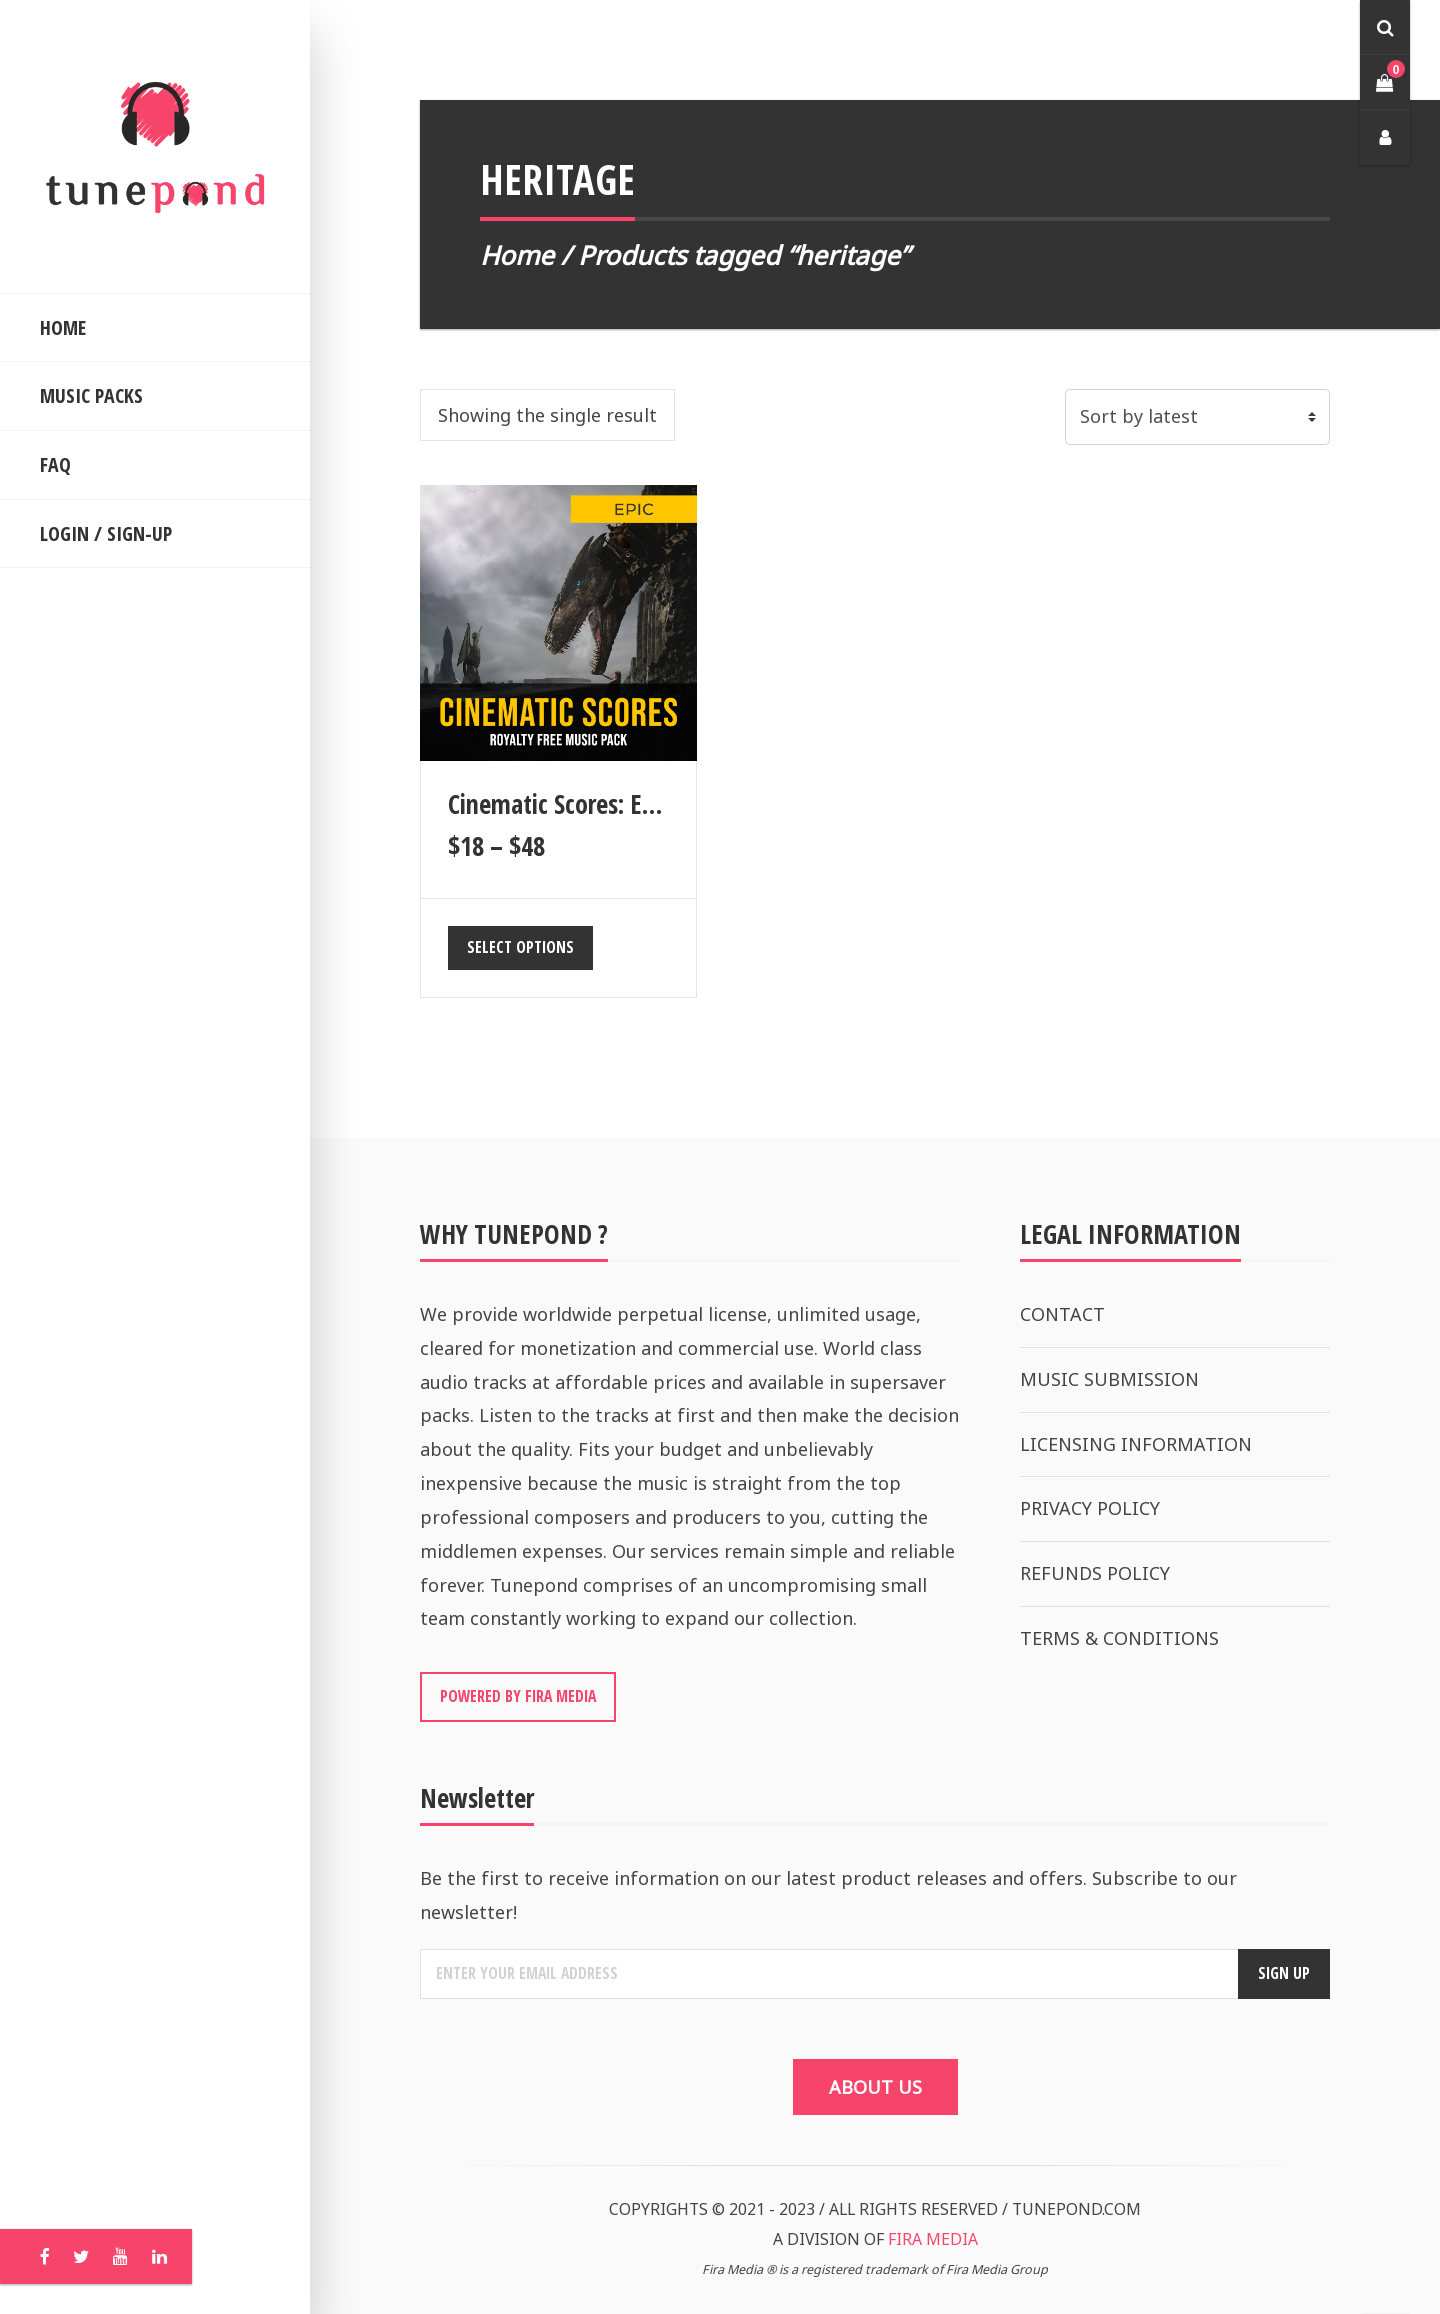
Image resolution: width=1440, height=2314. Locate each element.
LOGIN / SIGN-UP (106, 533)
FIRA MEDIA (933, 2239)
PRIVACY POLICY (1090, 1508)
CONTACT (1062, 1314)
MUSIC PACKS (91, 395)
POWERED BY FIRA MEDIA (518, 1696)
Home (517, 255)
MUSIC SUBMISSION (1109, 1379)
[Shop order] (1197, 417)
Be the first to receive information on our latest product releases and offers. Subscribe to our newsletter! (828, 1895)
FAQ (55, 464)
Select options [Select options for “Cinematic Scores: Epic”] (520, 947)
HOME (63, 327)
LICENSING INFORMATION (1136, 1444)
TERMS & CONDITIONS (1119, 1638)
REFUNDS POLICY (1095, 1573)
